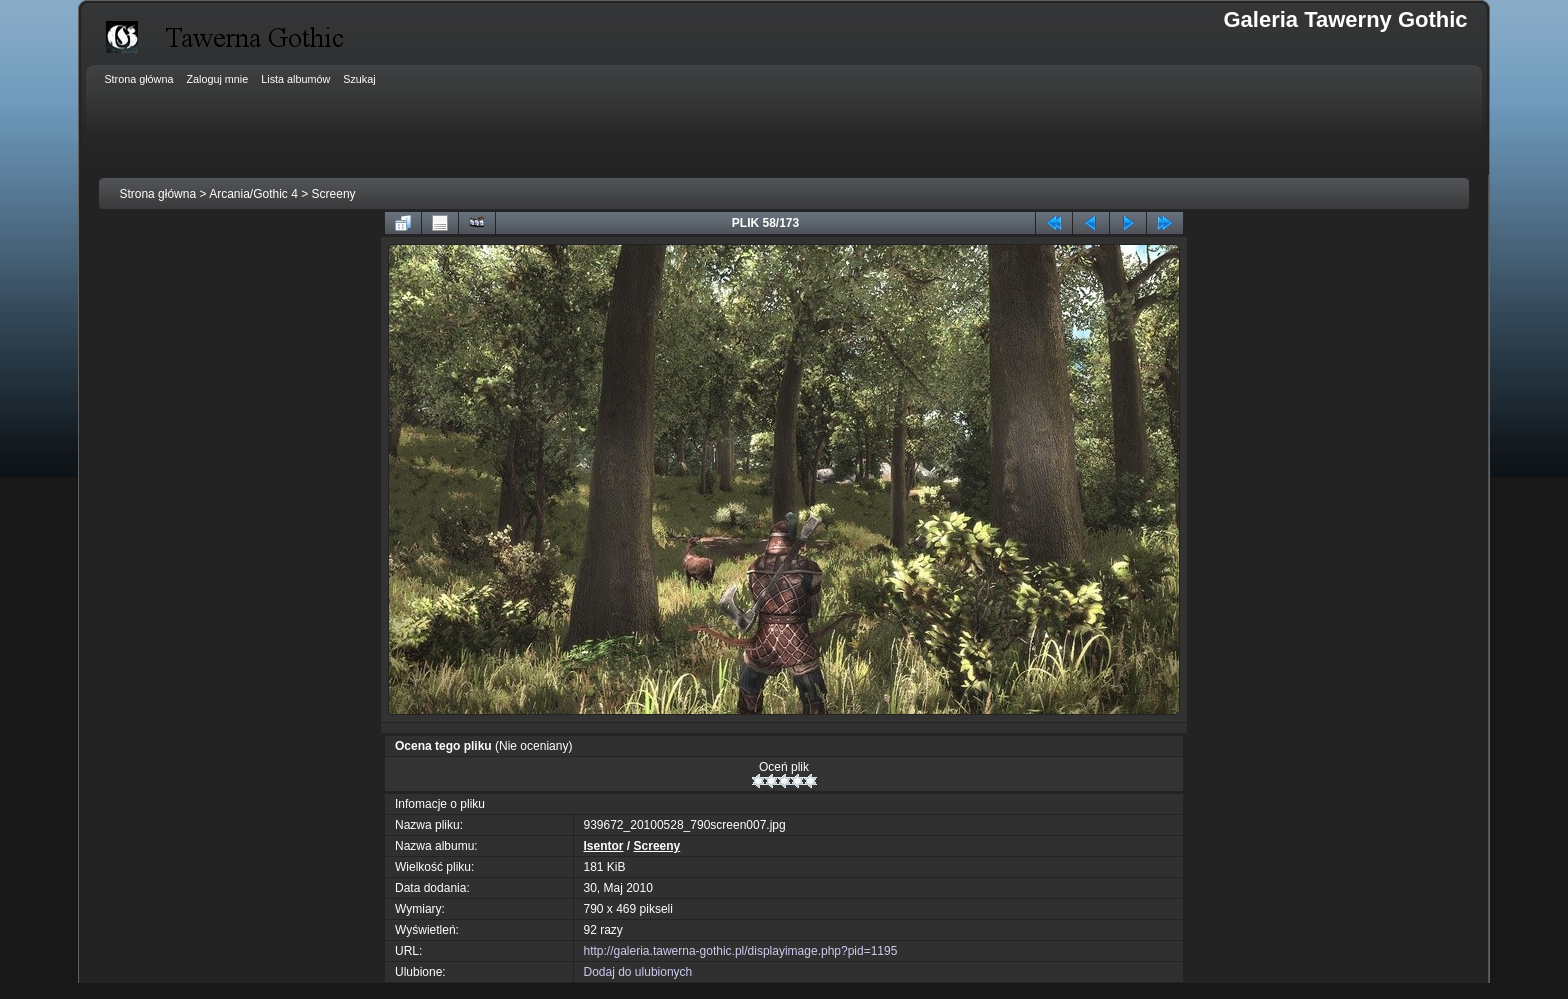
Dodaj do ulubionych (638, 972)
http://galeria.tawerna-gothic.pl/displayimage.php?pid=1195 (741, 951)
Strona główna (157, 194)
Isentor (604, 846)
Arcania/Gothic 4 (253, 194)
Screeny (334, 194)
